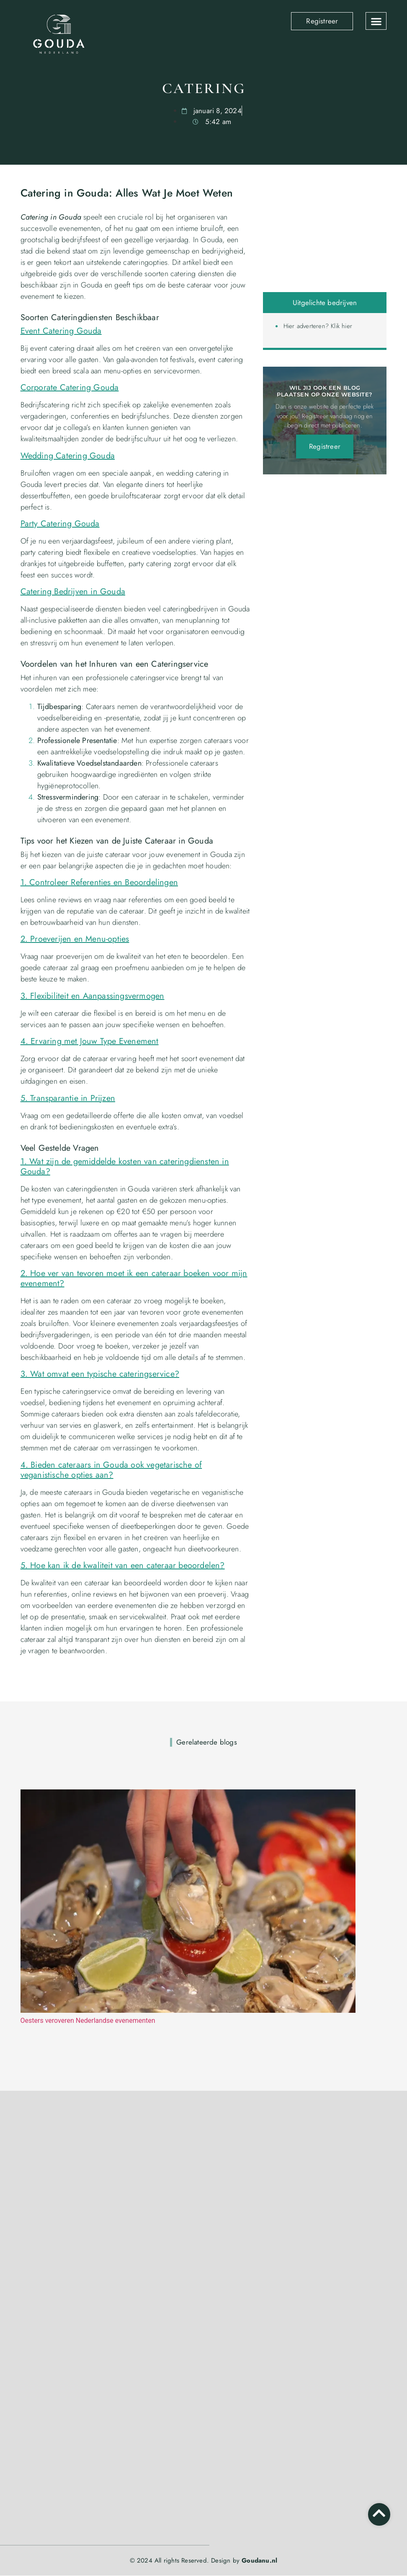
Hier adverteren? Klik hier (317, 326)
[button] (376, 21)
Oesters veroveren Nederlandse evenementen (88, 2021)
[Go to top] (379, 2513)
